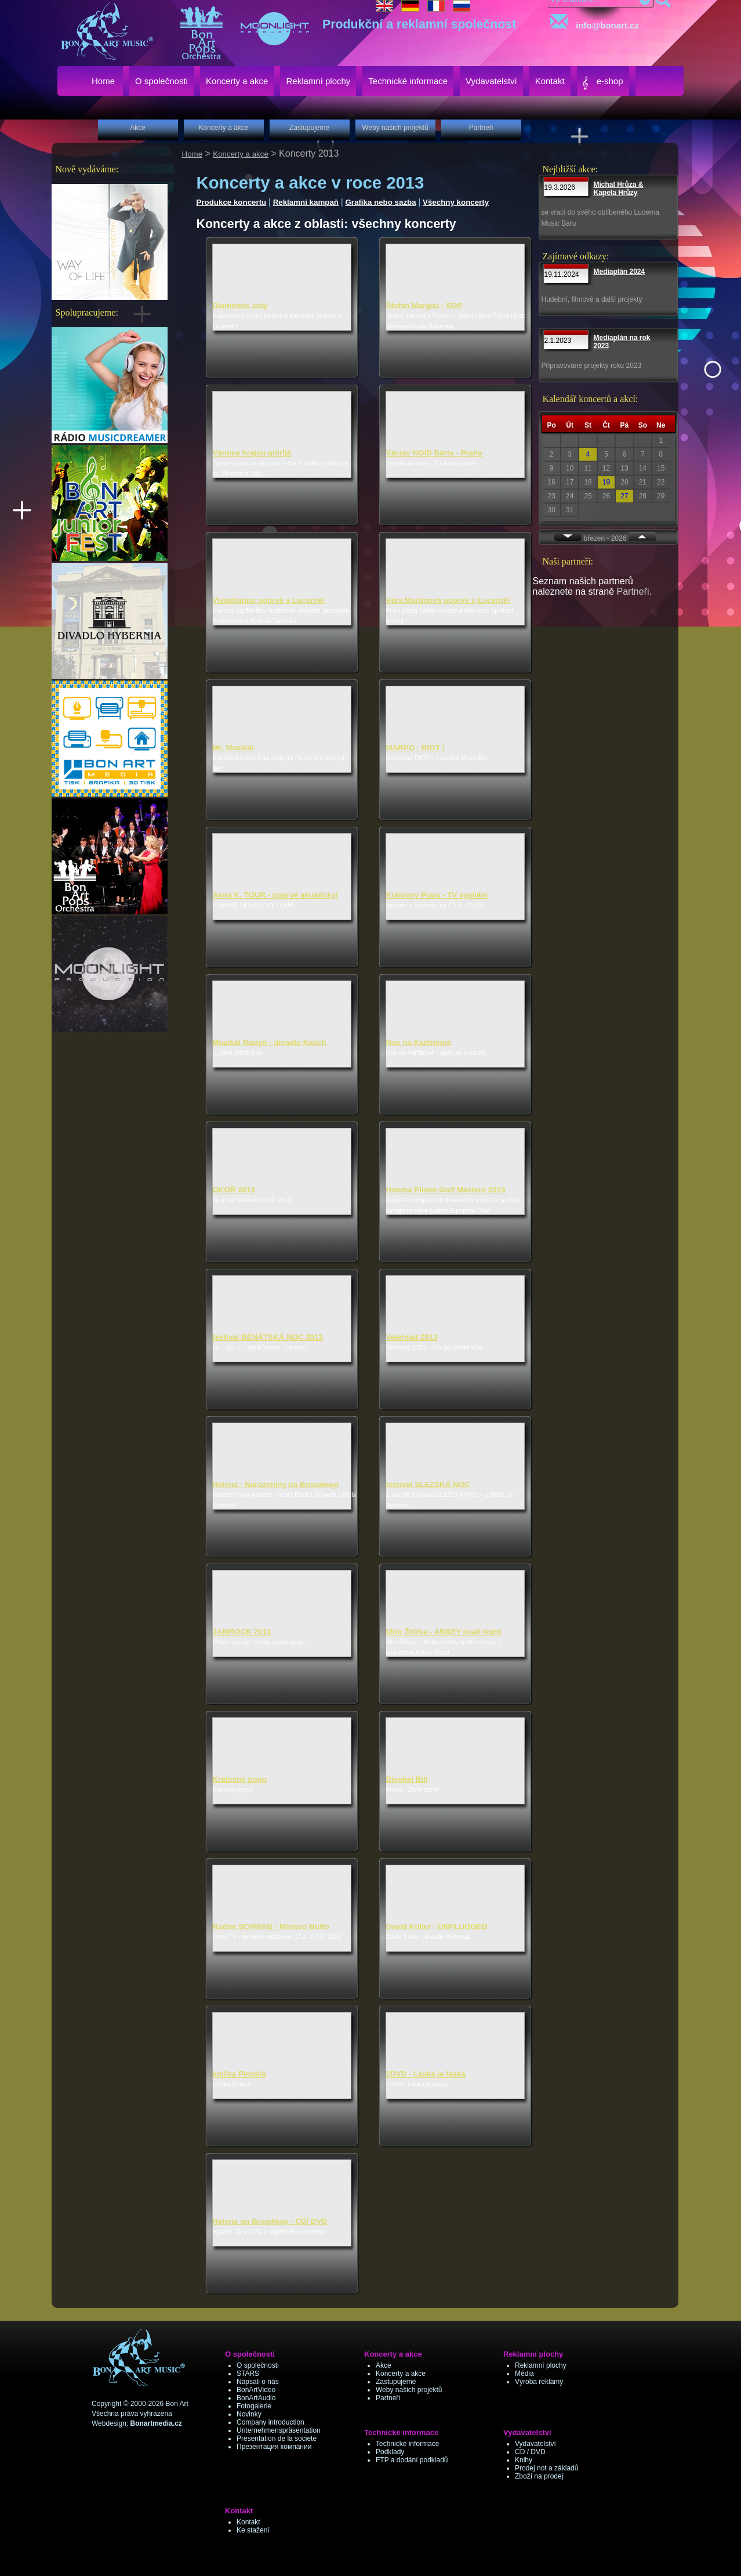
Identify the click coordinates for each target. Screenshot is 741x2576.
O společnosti (258, 2365)
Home (192, 154)
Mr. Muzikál (233, 747)
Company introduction (270, 2422)
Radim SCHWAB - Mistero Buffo (271, 1926)
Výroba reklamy (539, 2382)
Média (524, 2373)
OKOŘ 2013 (234, 1189)
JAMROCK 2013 (242, 1631)
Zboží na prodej (539, 2476)
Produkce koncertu (232, 202)
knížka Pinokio (240, 2074)
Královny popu (240, 1779)
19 (606, 482)
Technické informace (407, 2444)
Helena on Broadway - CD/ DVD (270, 2221)
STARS (248, 2373)
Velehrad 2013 (412, 1337)
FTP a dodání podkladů (412, 2460)
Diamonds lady (240, 305)
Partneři (388, 2398)
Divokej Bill (407, 1779)
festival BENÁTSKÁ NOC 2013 (268, 1337)
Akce (383, 2365)
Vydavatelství (535, 2444)
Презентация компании (274, 2447)
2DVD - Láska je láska (426, 2074)
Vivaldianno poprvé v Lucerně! (269, 600)
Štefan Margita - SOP (424, 305)
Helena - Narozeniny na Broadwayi (276, 1484)
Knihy (523, 2460)
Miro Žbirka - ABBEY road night (443, 1631)
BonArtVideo (256, 2390)
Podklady (390, 2452)
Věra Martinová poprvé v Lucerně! (448, 600)
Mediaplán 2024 (619, 271)
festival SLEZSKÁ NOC (428, 1484)
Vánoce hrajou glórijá (252, 452)
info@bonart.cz (592, 22)
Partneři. (634, 591)
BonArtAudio (256, 2398)
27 (624, 496)
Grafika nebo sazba (380, 202)
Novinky (249, 2414)
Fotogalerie (254, 2406)
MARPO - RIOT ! (415, 747)
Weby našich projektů (409, 2390)
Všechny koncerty (456, 202)
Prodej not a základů (546, 2468)
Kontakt (248, 2522)
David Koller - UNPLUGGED (437, 1926)
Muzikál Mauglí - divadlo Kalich (269, 1042)
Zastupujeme (396, 2382)
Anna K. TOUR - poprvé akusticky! (276, 895)
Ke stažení (253, 2530)
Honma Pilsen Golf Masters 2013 (446, 1189)
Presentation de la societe (277, 2438)
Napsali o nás (258, 2382)
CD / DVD (530, 2452)
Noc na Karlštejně (419, 1042)
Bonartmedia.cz (156, 2423)
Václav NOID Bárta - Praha (434, 452)
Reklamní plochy (540, 2365)
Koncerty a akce (240, 154)
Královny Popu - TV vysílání (437, 895)
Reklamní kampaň (306, 202)
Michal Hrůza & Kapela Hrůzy (619, 188)
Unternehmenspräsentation (279, 2430)
